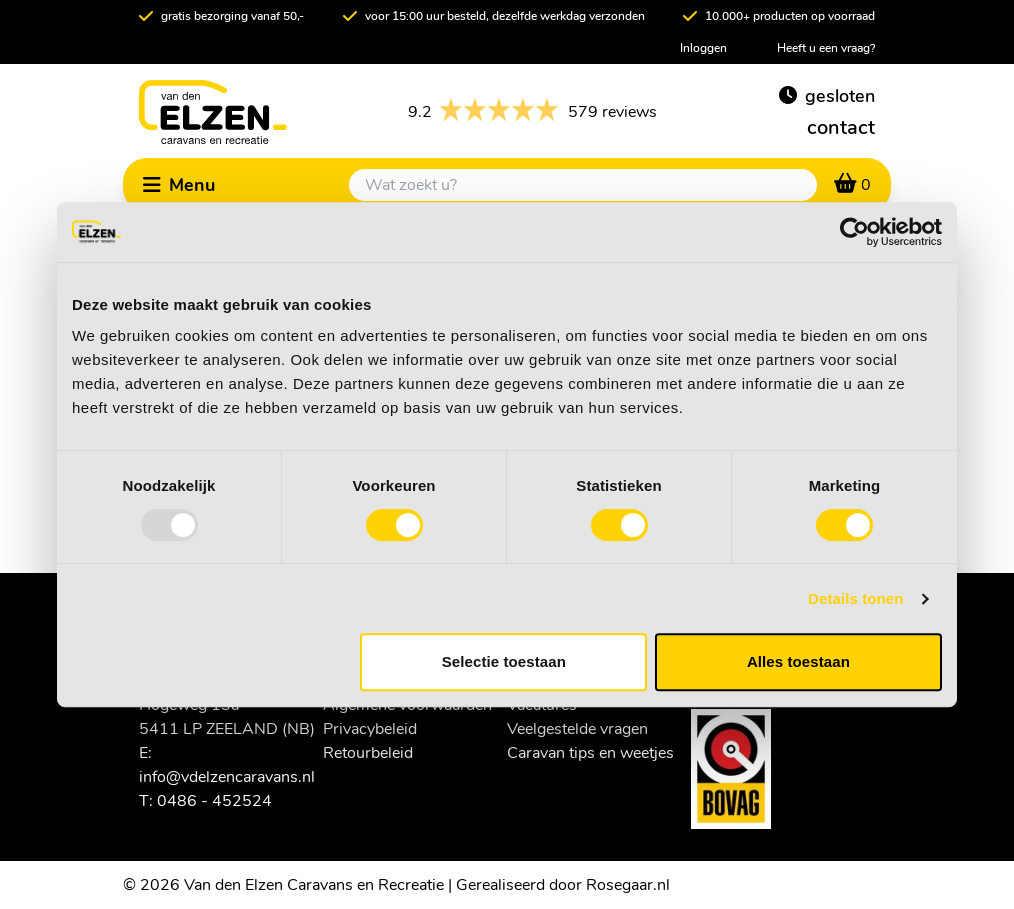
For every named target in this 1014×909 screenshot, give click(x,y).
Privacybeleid (370, 729)
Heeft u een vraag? (826, 48)
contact (841, 127)
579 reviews (532, 112)
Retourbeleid (368, 753)
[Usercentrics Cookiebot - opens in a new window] (854, 232)
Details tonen (855, 598)
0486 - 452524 (214, 801)
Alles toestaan (798, 661)
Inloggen (703, 48)
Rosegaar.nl (628, 885)
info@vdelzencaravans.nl (227, 777)
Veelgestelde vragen (577, 729)
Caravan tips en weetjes (590, 753)
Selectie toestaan (504, 661)
